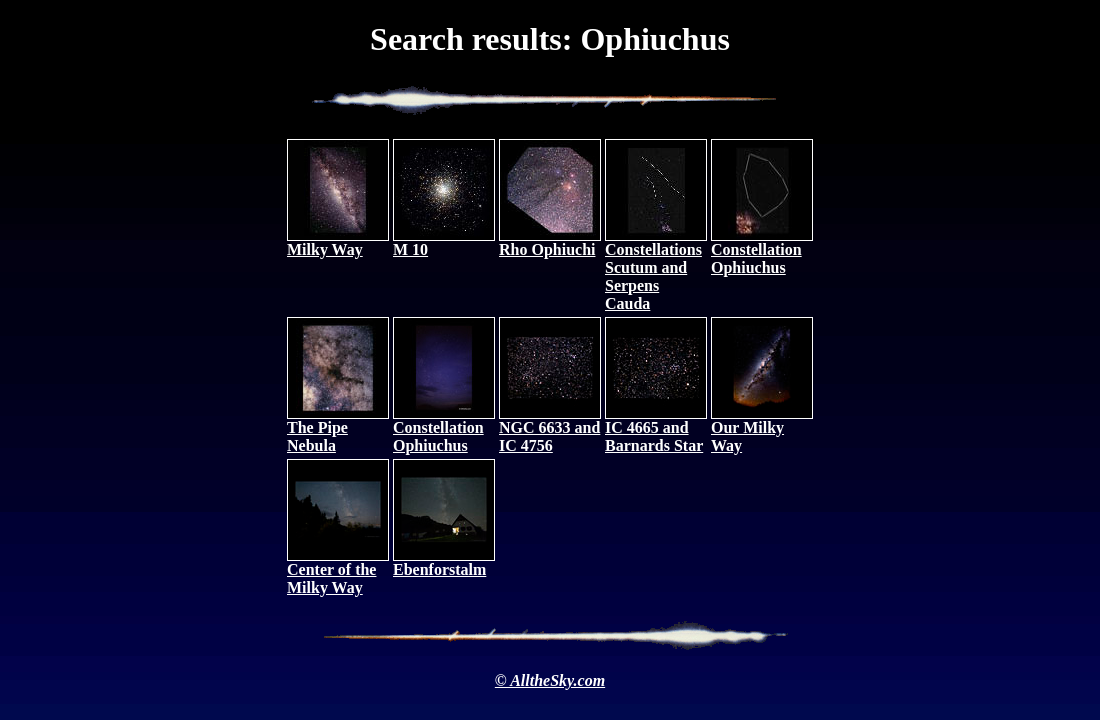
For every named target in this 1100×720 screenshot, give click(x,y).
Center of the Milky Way (338, 571)
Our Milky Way (762, 429)
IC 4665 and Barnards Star (656, 429)
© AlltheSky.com (550, 680)
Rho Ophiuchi (550, 242)
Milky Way (338, 242)
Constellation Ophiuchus (762, 251)
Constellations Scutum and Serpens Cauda (656, 269)
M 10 (444, 242)
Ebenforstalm (444, 562)
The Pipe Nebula (338, 429)
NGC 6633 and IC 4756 (550, 429)
